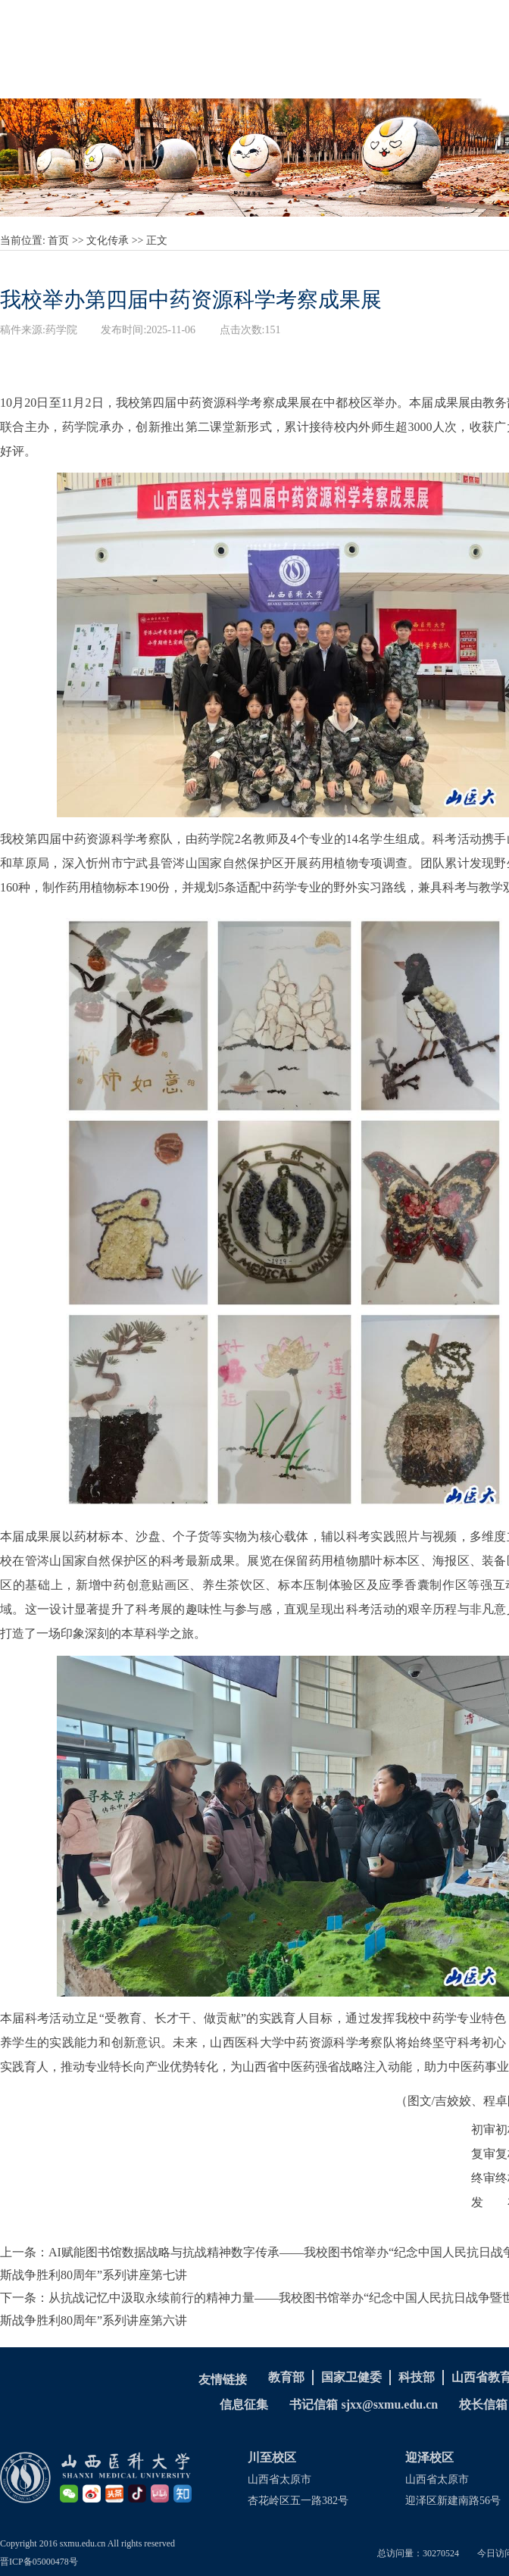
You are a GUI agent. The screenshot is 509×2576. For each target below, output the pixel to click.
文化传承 (107, 240)
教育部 (286, 2377)
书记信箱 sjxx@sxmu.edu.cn (363, 2404)
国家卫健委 (351, 2377)
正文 (156, 240)
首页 (58, 240)
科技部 (416, 2377)
